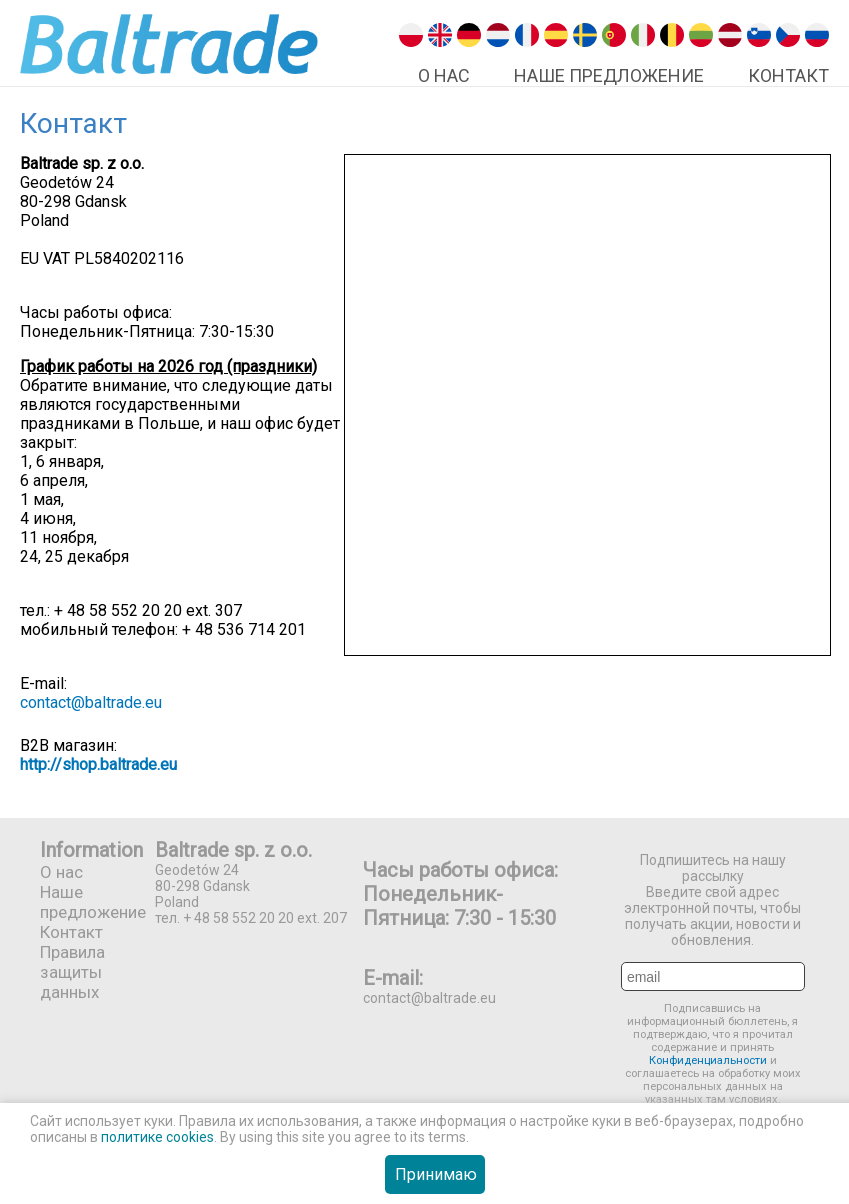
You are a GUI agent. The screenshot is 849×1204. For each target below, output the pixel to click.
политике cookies (157, 1137)
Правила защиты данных (72, 972)
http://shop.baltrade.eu (98, 764)
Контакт (788, 75)
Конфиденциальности (709, 1060)
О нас (444, 75)
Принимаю (436, 1174)
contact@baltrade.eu (91, 702)
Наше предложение (609, 75)
